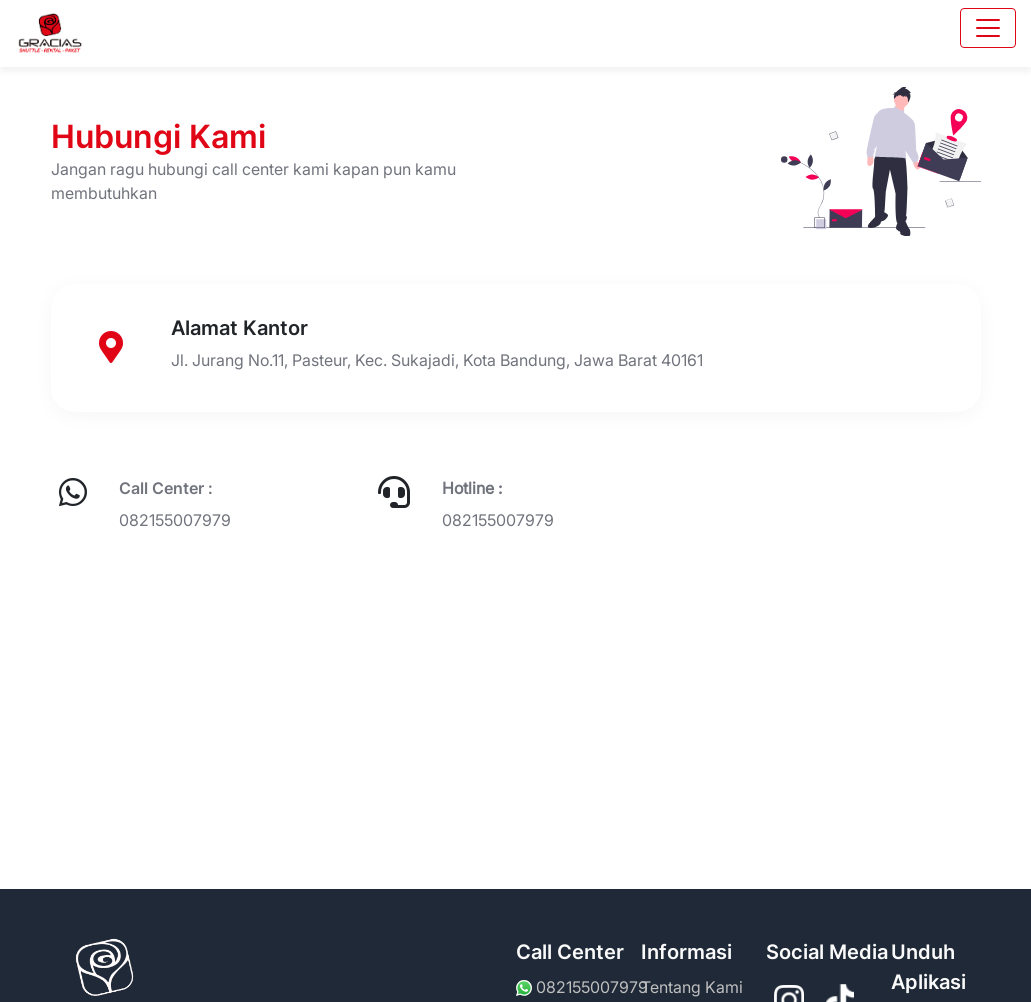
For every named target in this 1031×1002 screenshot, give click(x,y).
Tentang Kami (692, 987)
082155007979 (175, 520)
